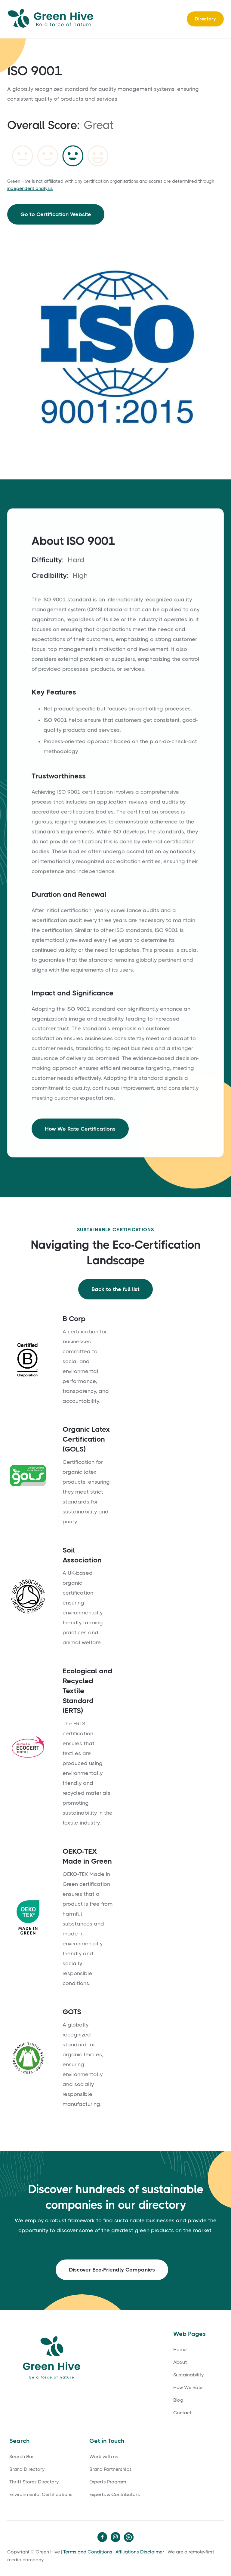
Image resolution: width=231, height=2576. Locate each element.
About (180, 2362)
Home (179, 2349)
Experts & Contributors (114, 2494)
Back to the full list (115, 1289)
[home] (52, 19)
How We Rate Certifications (80, 1131)
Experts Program (107, 2482)
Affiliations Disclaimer (140, 2552)
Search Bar (21, 2456)
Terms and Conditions (87, 2552)
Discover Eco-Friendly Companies (112, 2270)
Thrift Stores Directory (34, 2482)
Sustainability (188, 2375)
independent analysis (30, 188)
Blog (178, 2400)
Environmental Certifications (40, 2494)
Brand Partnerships (110, 2469)
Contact (182, 2412)
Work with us (103, 2456)
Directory (205, 19)
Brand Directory (27, 2469)
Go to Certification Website (55, 214)
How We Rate (187, 2387)
